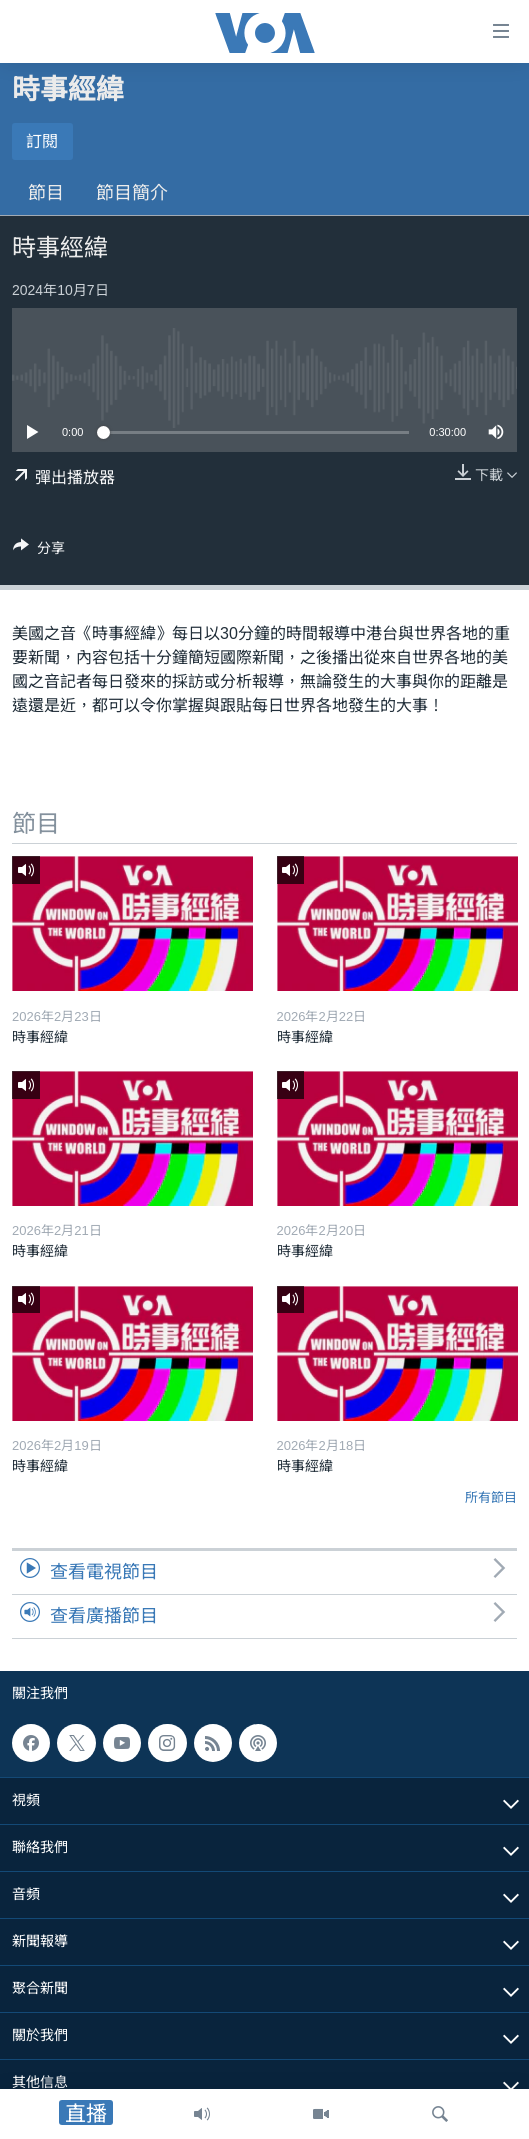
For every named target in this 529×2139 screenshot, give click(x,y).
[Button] (39, 551)
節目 (46, 193)
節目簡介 (132, 193)
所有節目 (491, 1497)
